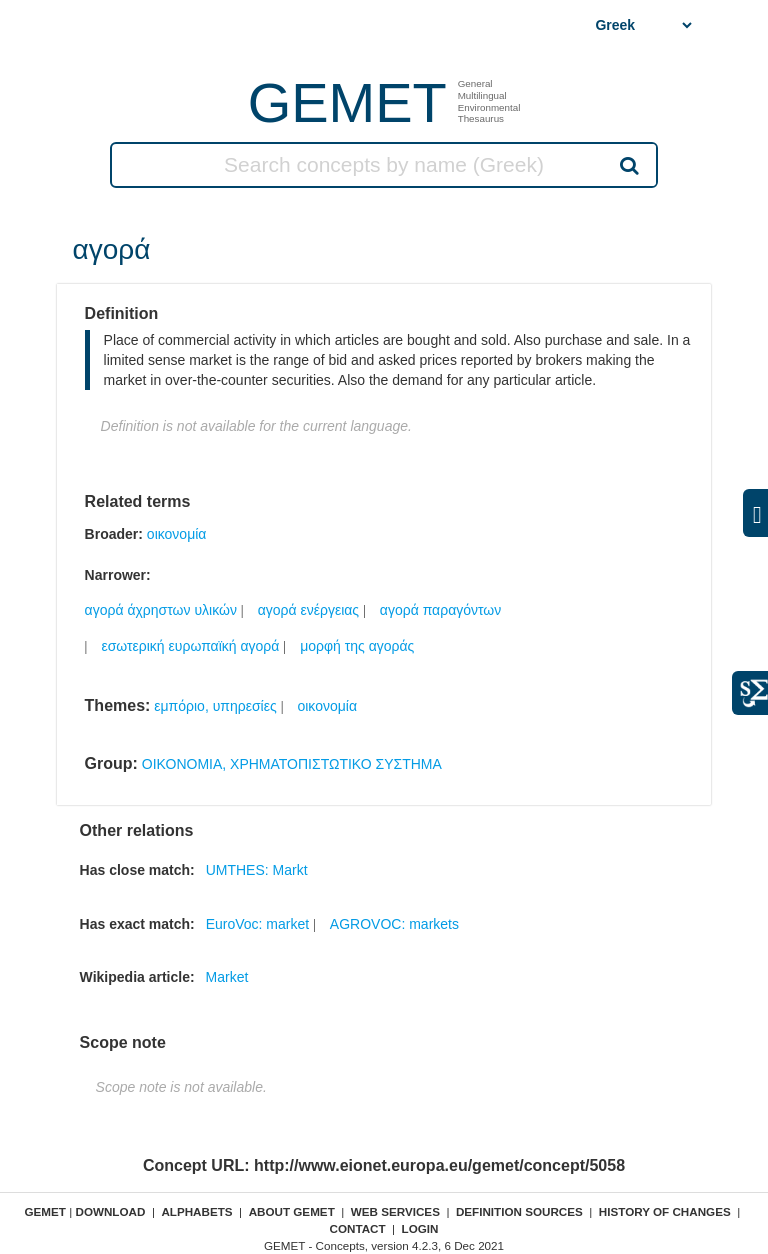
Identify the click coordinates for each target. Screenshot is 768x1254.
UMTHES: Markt (257, 870)
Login (420, 1228)
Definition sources (519, 1211)
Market (227, 977)
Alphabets (196, 1211)
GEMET (347, 102)
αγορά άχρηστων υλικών (161, 610)
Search (628, 165)
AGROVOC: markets (394, 924)
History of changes (665, 1211)
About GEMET (292, 1211)
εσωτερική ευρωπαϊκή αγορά (190, 646)
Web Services (395, 1211)
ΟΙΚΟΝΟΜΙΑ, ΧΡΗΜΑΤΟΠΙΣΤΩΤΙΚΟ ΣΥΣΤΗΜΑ (292, 764)
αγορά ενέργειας (308, 610)
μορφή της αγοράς (357, 646)
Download (110, 1211)
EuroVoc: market (258, 924)
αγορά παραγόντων (441, 610)
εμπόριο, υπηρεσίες (215, 706)
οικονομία (177, 534)
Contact (357, 1228)
